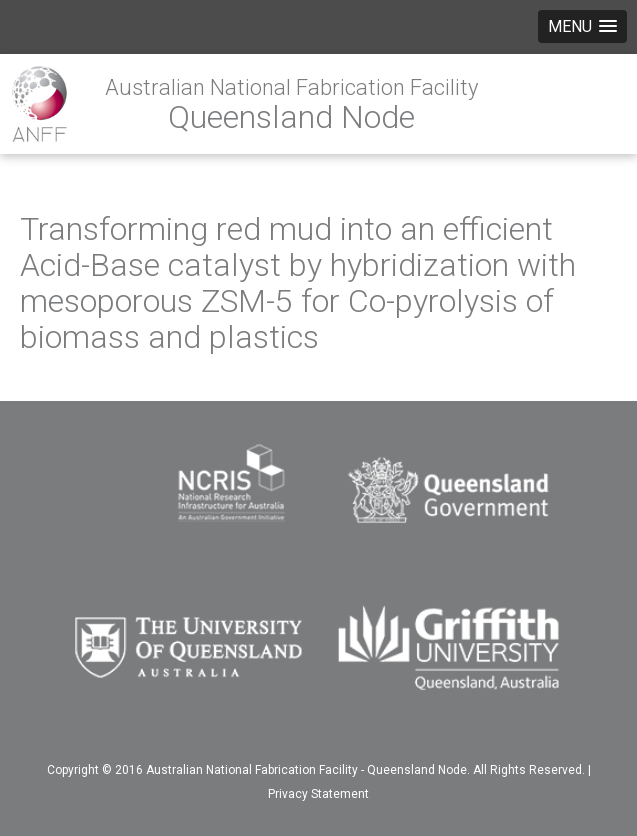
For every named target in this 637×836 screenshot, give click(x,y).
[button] (582, 26)
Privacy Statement (318, 794)
